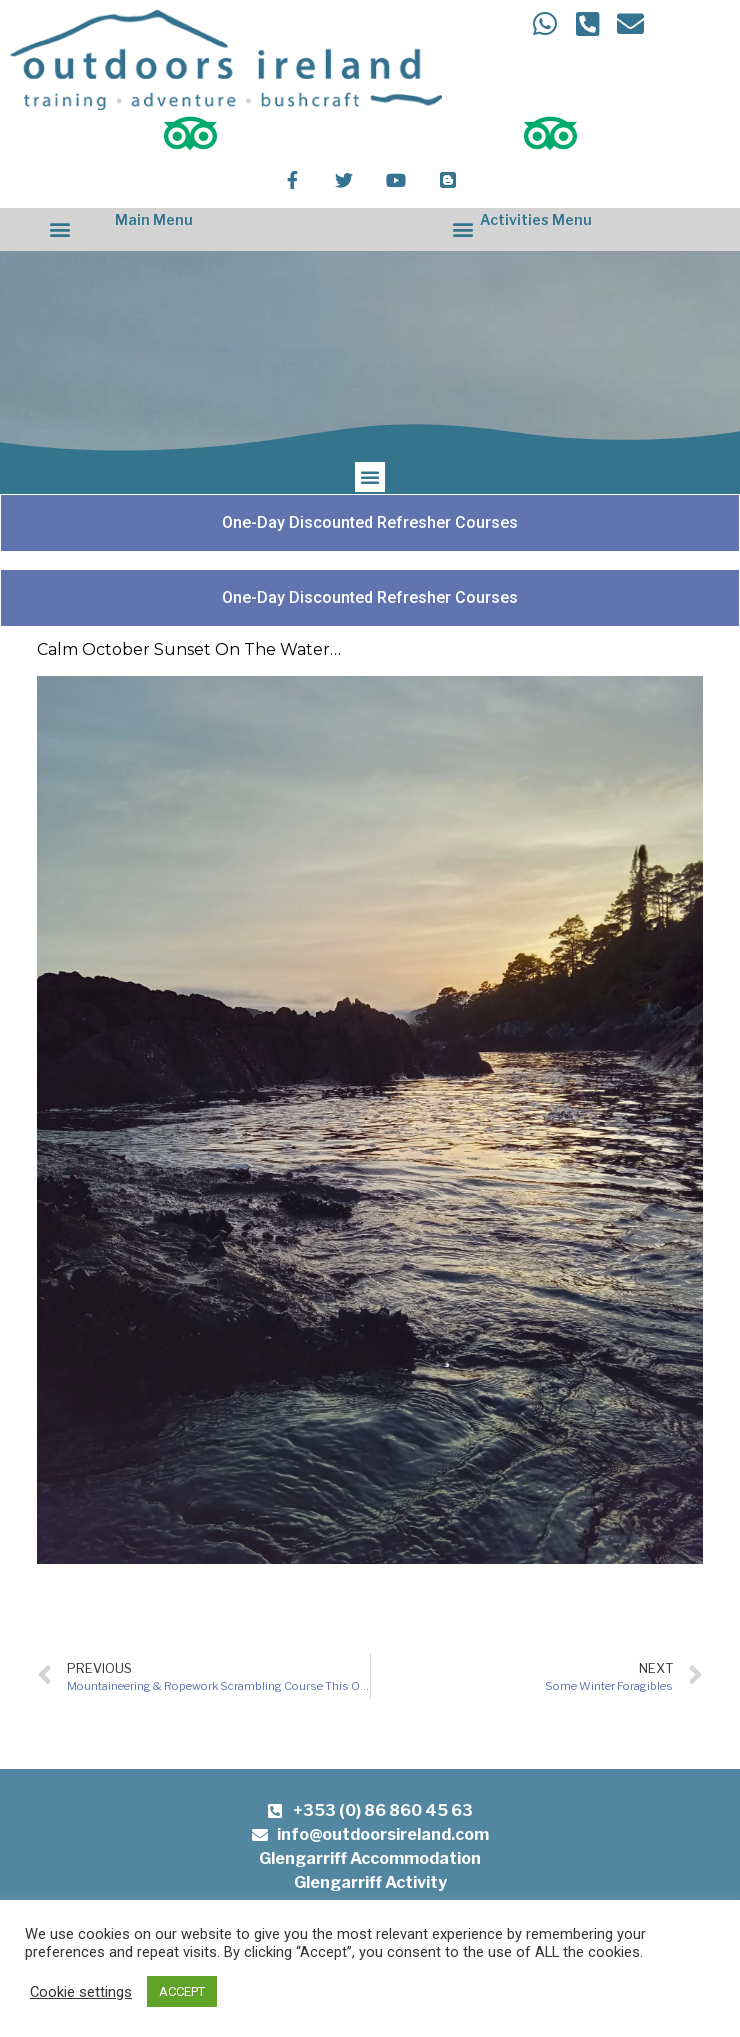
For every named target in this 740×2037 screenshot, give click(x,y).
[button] (59, 229)
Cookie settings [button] (81, 1992)
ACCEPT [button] (182, 1991)
